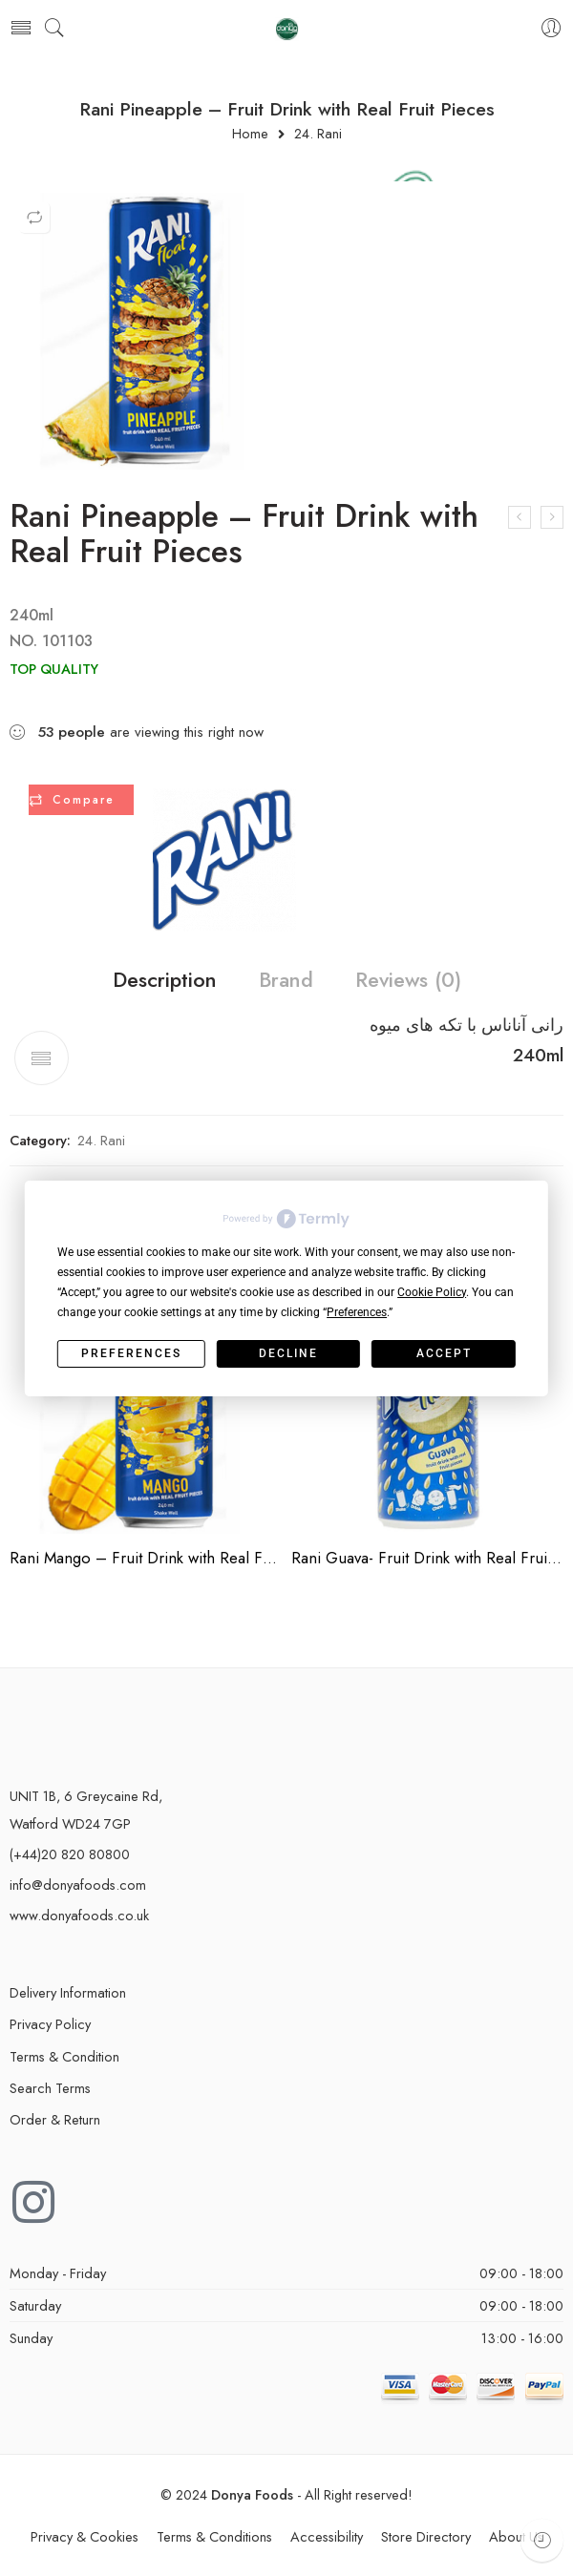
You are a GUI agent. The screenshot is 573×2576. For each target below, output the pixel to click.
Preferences (131, 1353)
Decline (288, 1353)
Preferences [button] (357, 1312)
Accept (444, 1353)
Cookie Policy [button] (431, 1292)
